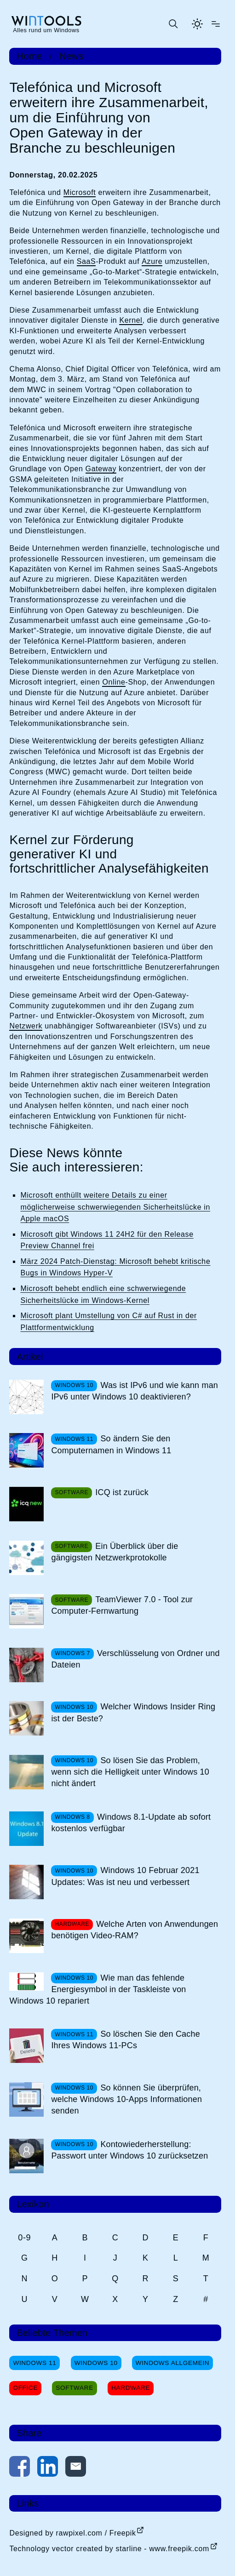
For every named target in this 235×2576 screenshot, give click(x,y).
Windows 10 (96, 2362)
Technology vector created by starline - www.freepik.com (109, 2549)
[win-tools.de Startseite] (46, 24)
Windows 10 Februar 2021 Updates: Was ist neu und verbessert (125, 1876)
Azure (152, 261)
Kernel (130, 320)
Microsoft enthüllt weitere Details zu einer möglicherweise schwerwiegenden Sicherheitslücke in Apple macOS (115, 1206)
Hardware (130, 2387)
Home (29, 56)
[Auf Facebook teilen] (19, 2468)
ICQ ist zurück (122, 1492)
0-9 (24, 2237)
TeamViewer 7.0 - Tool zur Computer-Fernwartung (122, 1605)
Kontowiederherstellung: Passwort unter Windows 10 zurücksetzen (129, 2150)
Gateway (101, 469)
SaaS (86, 261)
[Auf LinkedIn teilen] (47, 2468)
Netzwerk (25, 1026)
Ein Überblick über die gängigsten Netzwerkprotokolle (114, 1552)
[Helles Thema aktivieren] (197, 23)
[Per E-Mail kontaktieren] (75, 2468)
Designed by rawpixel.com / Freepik (72, 2533)
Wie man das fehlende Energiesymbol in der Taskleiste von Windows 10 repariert (97, 1989)
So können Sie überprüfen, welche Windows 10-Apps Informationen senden (126, 2099)
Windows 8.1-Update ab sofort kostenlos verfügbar (131, 1822)
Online (113, 682)
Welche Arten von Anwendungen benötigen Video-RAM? (134, 1929)
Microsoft (79, 192)
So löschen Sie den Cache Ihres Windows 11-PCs (125, 2039)
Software (74, 2387)
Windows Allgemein (172, 2362)
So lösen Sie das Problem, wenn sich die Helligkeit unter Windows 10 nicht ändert (130, 1772)
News (71, 56)
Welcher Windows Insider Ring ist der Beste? (133, 1712)
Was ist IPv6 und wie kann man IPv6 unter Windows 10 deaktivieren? (134, 1391)
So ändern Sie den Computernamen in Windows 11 (111, 1444)
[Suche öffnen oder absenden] (173, 24)
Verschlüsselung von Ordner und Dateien (135, 1659)
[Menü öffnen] (215, 23)
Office (25, 2387)
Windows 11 (34, 2362)
